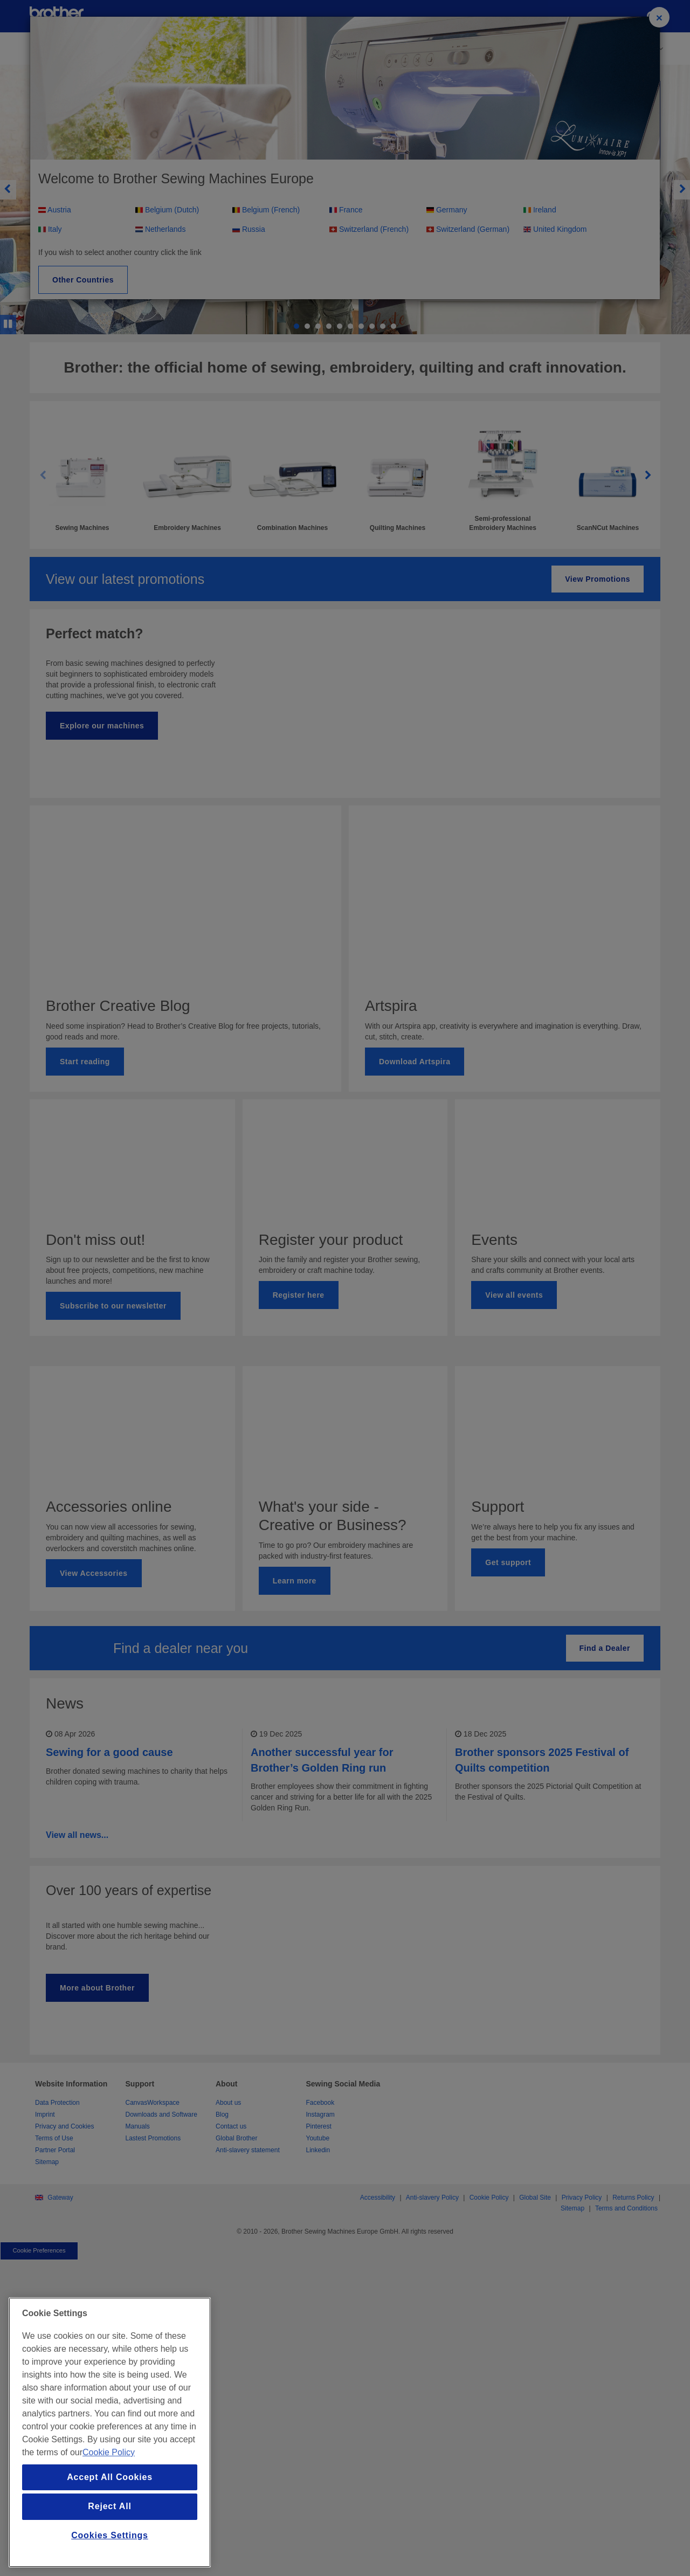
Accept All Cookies (110, 2477)
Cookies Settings (109, 2535)
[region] (110, 2432)
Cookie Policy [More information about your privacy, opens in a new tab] (108, 2452)
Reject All (109, 2506)
